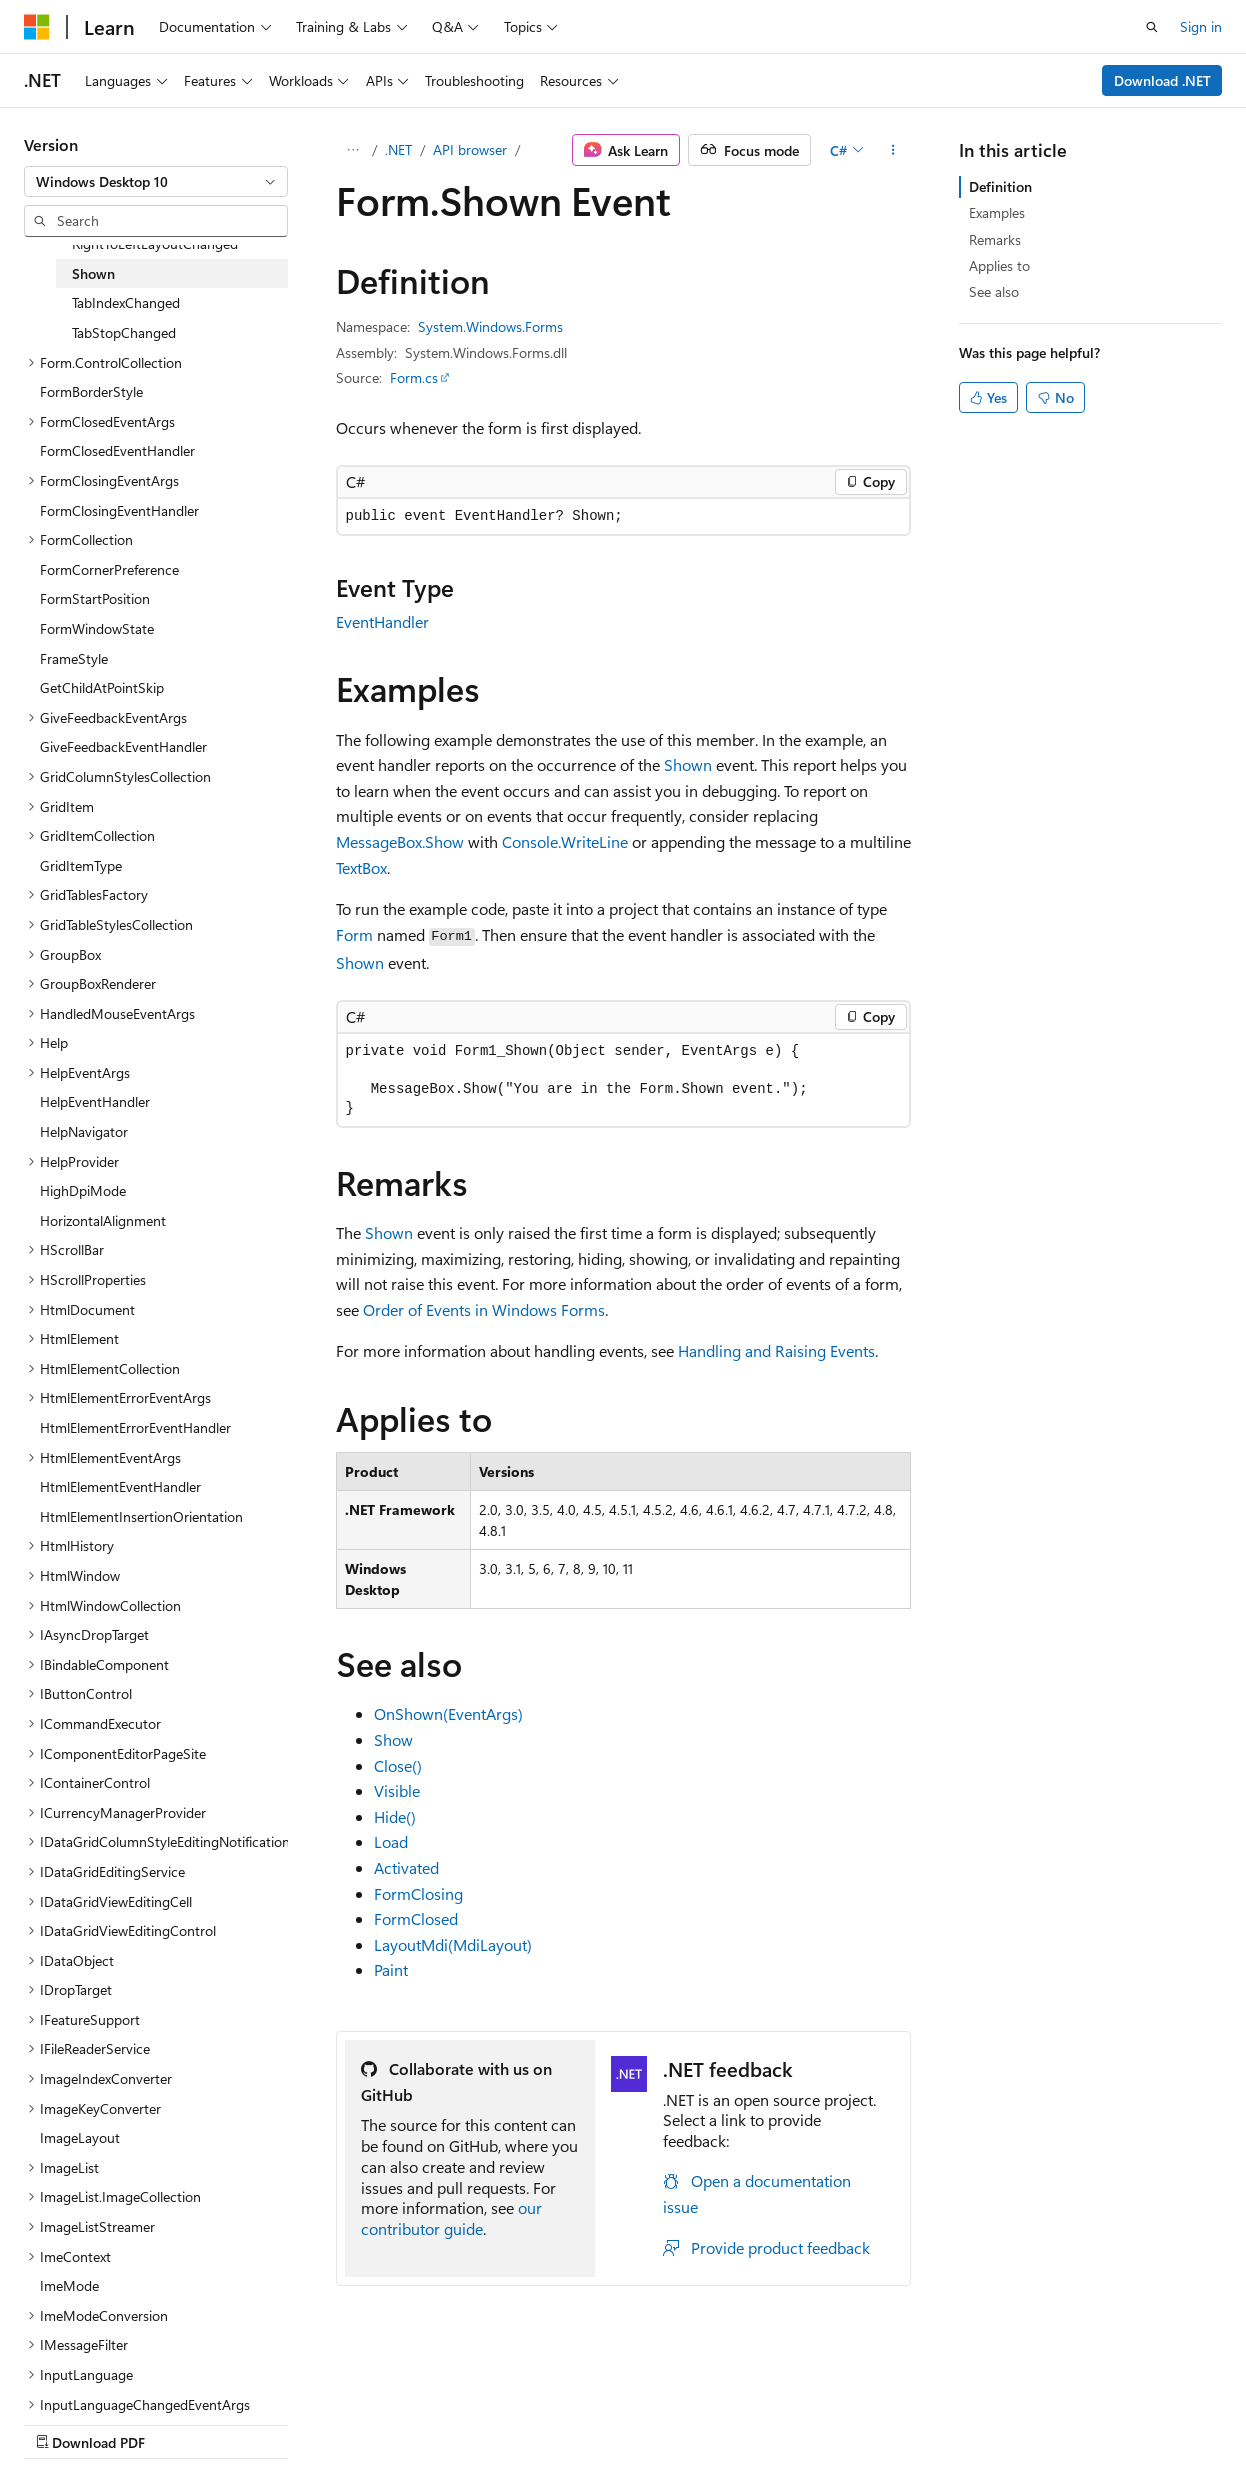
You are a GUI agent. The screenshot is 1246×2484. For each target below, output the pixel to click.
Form (354, 934)
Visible (397, 1790)
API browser (470, 149)
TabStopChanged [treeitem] (124, 332)
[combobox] (156, 182)
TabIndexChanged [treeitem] (126, 302)
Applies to (999, 265)
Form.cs (414, 377)
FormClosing (418, 1893)
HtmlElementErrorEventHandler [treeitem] (135, 1427)
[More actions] (892, 150)
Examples (997, 212)
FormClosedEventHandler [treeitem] (117, 450)
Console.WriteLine (565, 841)
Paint (391, 1969)
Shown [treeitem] (93, 273)
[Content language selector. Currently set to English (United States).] (115, 2375)
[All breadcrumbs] (353, 150)
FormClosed (416, 1918)
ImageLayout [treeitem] (80, 2137)
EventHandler (382, 621)
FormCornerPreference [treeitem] (109, 569)
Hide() (395, 1816)
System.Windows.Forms (490, 326)
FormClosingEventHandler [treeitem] (119, 510)
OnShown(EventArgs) (448, 1713)
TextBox (361, 867)
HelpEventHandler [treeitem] (95, 1101)
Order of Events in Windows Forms (484, 1309)
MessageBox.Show (400, 841)
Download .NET (1162, 80)
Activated (406, 1867)
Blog (272, 2422)
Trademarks (635, 2422)
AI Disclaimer (64, 2422)
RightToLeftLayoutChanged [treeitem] (155, 243)
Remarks (995, 239)
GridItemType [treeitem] (81, 865)
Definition (1000, 186)
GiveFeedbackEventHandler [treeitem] (123, 746)
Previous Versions (181, 2422)
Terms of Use (536, 2422)
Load (391, 1841)
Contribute (358, 2422)
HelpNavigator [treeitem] (84, 1131)
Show (393, 1739)
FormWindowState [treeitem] (97, 628)
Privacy (437, 2422)
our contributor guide (451, 2218)
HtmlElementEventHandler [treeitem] (120, 1486)
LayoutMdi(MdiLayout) (453, 1944)
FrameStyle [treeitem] (74, 658)
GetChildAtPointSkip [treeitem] (102, 687)
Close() (398, 1765)
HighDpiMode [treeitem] (83, 1190)
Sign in (1201, 26)
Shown (688, 764)
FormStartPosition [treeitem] (95, 598)
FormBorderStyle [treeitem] (91, 391)
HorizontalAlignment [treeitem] (103, 1220)
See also (994, 291)
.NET (398, 149)
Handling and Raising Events (776, 1350)
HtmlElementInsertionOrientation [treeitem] (141, 1516)
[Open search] (1152, 27)
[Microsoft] (37, 27)
